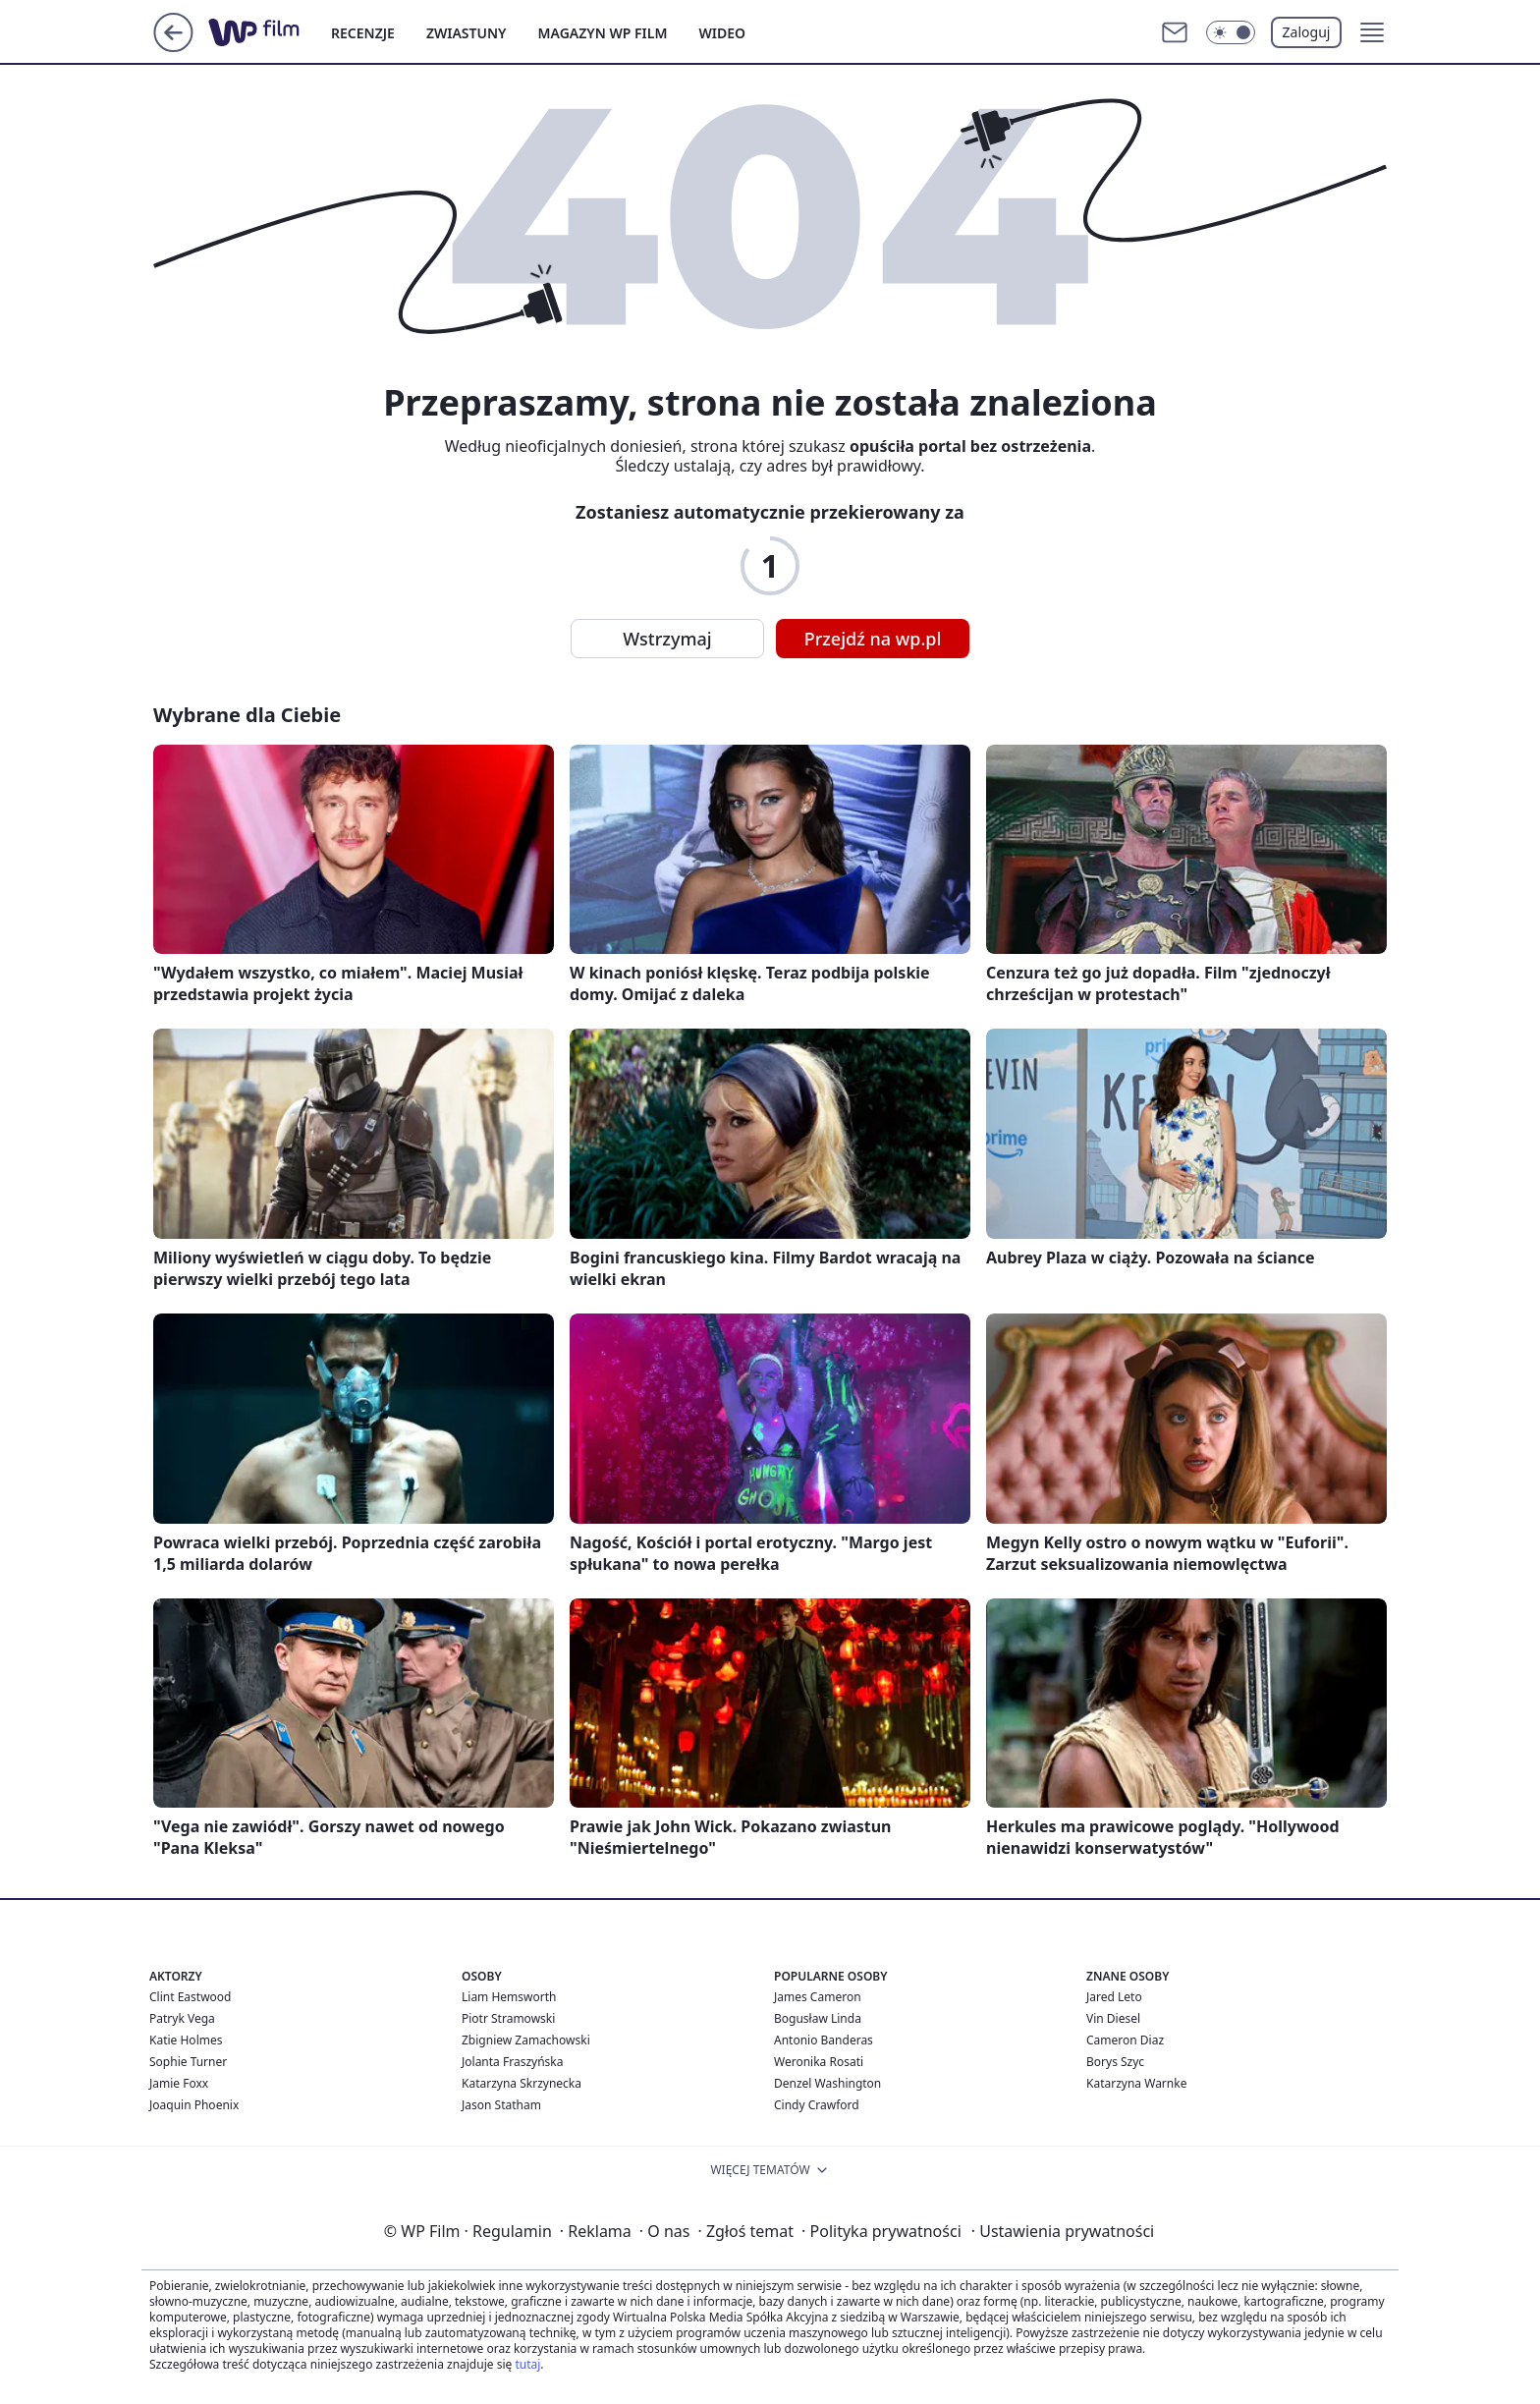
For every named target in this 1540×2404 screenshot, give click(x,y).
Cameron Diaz (1125, 2040)
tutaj (527, 2364)
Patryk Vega (182, 2018)
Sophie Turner (188, 2061)
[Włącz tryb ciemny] (1230, 32)
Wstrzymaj (667, 638)
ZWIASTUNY (466, 33)
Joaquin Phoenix (194, 2105)
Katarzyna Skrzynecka (521, 2083)
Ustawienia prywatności (1062, 2231)
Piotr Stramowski (508, 2018)
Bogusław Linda (817, 2018)
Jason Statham (501, 2105)
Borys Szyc (1115, 2061)
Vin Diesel (1113, 2018)
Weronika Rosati (818, 2061)
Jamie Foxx (178, 2083)
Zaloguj (1307, 32)
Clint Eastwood (190, 1996)
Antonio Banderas (823, 2040)
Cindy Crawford (816, 2105)
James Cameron (817, 1996)
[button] (1372, 32)
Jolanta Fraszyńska (512, 2061)
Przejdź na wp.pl (873, 638)
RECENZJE (363, 33)
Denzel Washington (827, 2083)
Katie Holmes (185, 2040)
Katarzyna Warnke (1136, 2083)
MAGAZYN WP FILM (603, 33)
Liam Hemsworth (509, 1996)
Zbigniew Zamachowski (526, 2040)
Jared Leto (1114, 1996)
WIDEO (721, 33)
